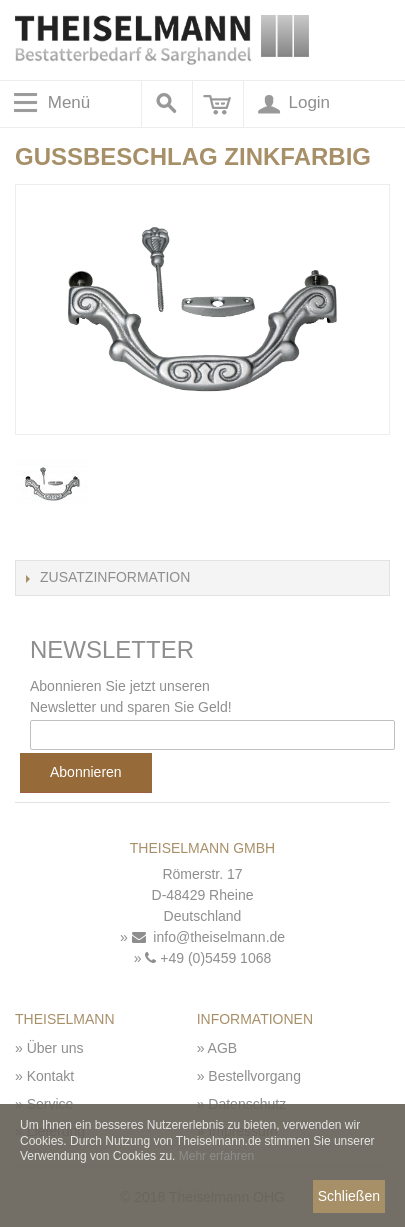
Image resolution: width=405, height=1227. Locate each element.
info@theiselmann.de (209, 937)
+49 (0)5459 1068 (208, 958)
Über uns (55, 1048)
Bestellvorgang (254, 1076)
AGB (223, 1048)
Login (292, 104)
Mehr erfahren (216, 1156)
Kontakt (50, 1076)
